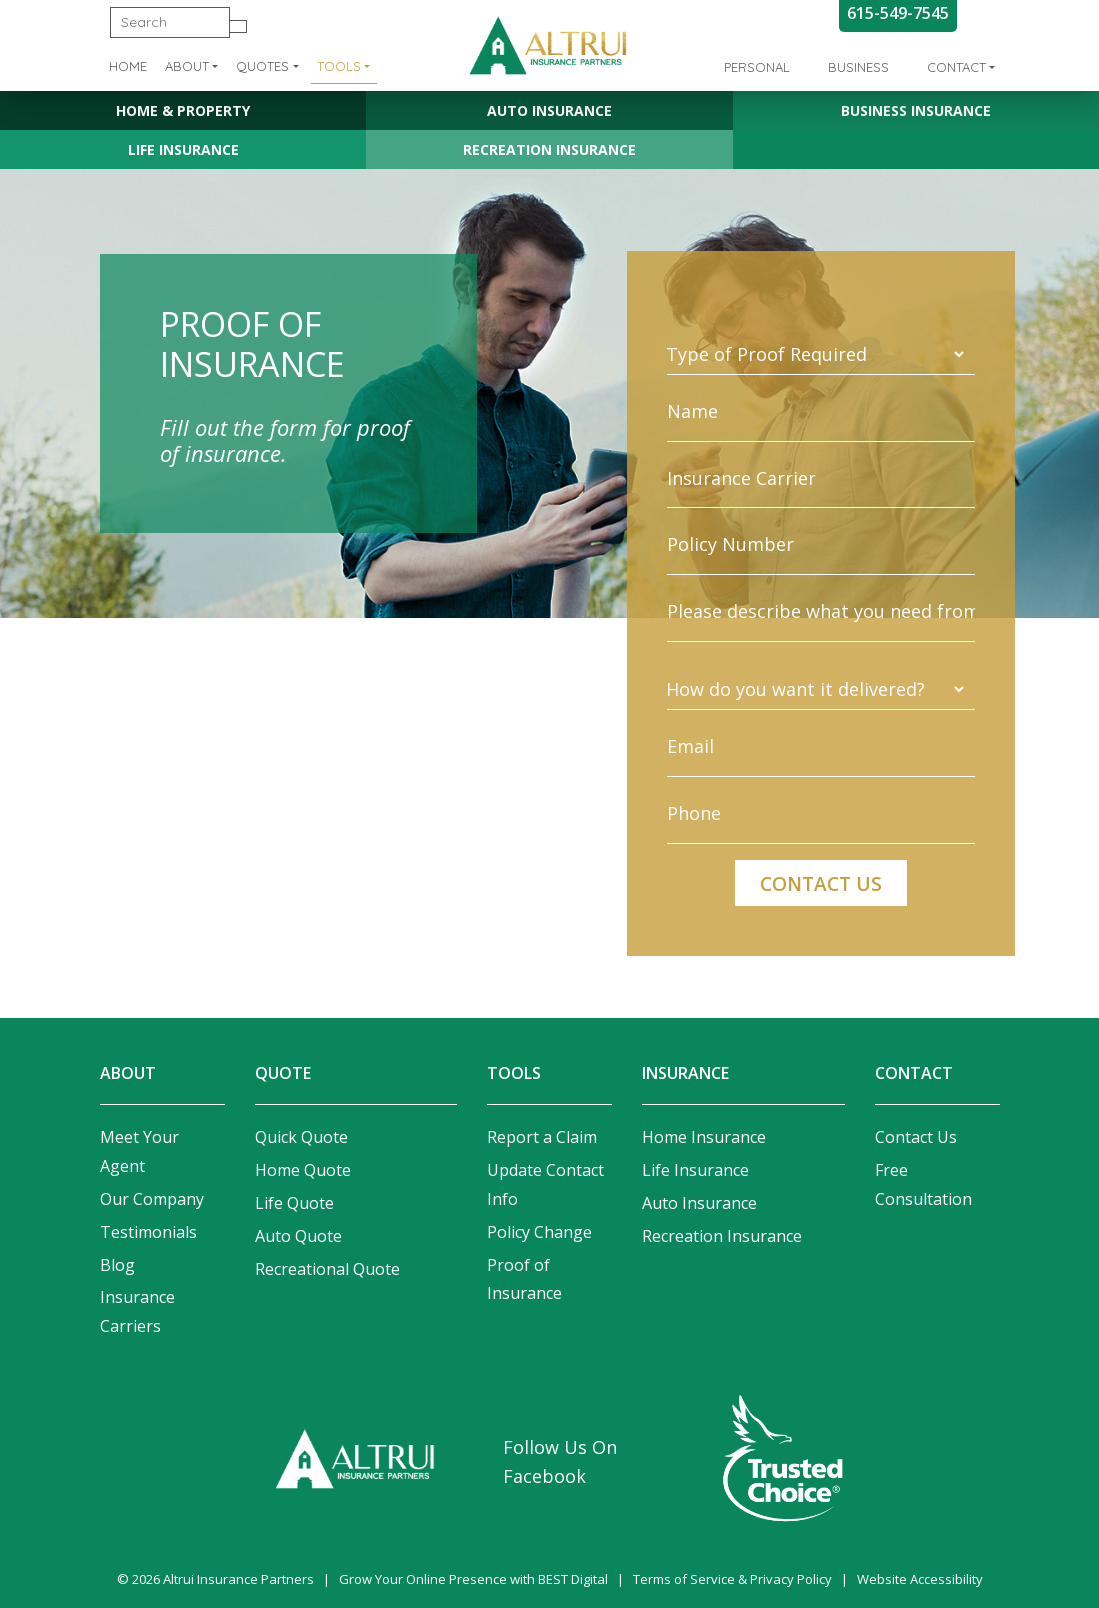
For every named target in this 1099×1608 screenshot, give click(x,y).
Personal (757, 67)
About (187, 66)
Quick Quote (301, 1137)
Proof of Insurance (524, 1279)
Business (858, 67)
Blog (117, 1265)
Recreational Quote (327, 1269)
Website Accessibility (920, 1579)
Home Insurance (704, 1137)
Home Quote (303, 1170)
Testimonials (148, 1232)
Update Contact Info (545, 1184)
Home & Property (183, 110)
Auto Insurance (549, 110)
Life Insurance (183, 149)
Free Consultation (923, 1184)
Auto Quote (298, 1236)
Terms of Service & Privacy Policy (732, 1579)
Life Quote (294, 1203)
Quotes (262, 66)
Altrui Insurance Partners (238, 1579)
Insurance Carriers (137, 1311)
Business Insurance (916, 110)
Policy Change (539, 1232)
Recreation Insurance (549, 149)
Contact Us (916, 1137)
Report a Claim (542, 1137)
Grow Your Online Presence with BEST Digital (473, 1579)
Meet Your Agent (139, 1151)
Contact (956, 67)
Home (128, 66)
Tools (339, 66)
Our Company (152, 1199)
